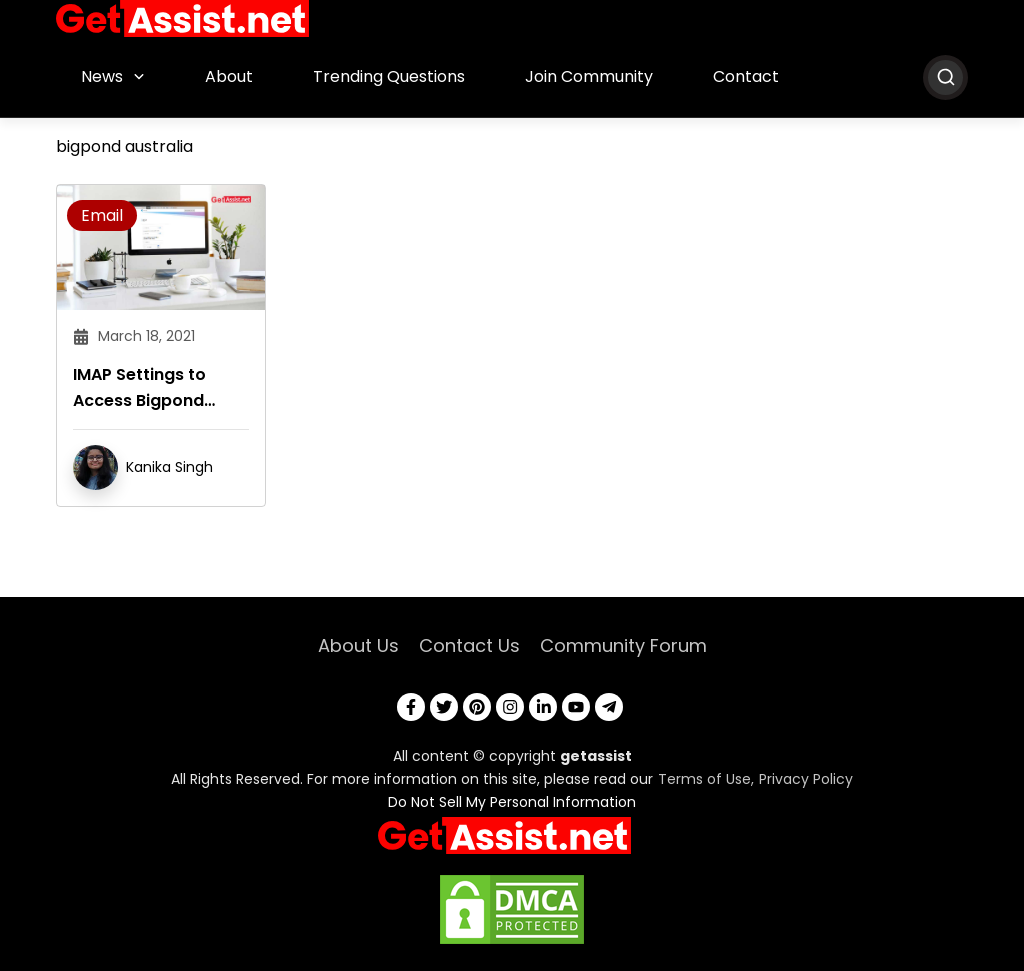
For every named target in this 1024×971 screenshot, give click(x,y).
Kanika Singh (169, 467)
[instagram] (510, 707)
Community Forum (623, 645)
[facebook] (411, 707)
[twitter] (444, 707)
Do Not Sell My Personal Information (512, 802)
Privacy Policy (806, 779)
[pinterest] (477, 707)
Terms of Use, (706, 779)
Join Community (589, 76)
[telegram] (609, 707)
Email (102, 215)
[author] (95, 466)
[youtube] (576, 707)
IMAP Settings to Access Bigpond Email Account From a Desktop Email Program (154, 388)
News (102, 76)
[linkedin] (543, 707)
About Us (358, 645)
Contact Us (469, 645)
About (229, 76)
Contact (746, 76)
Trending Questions (389, 76)
